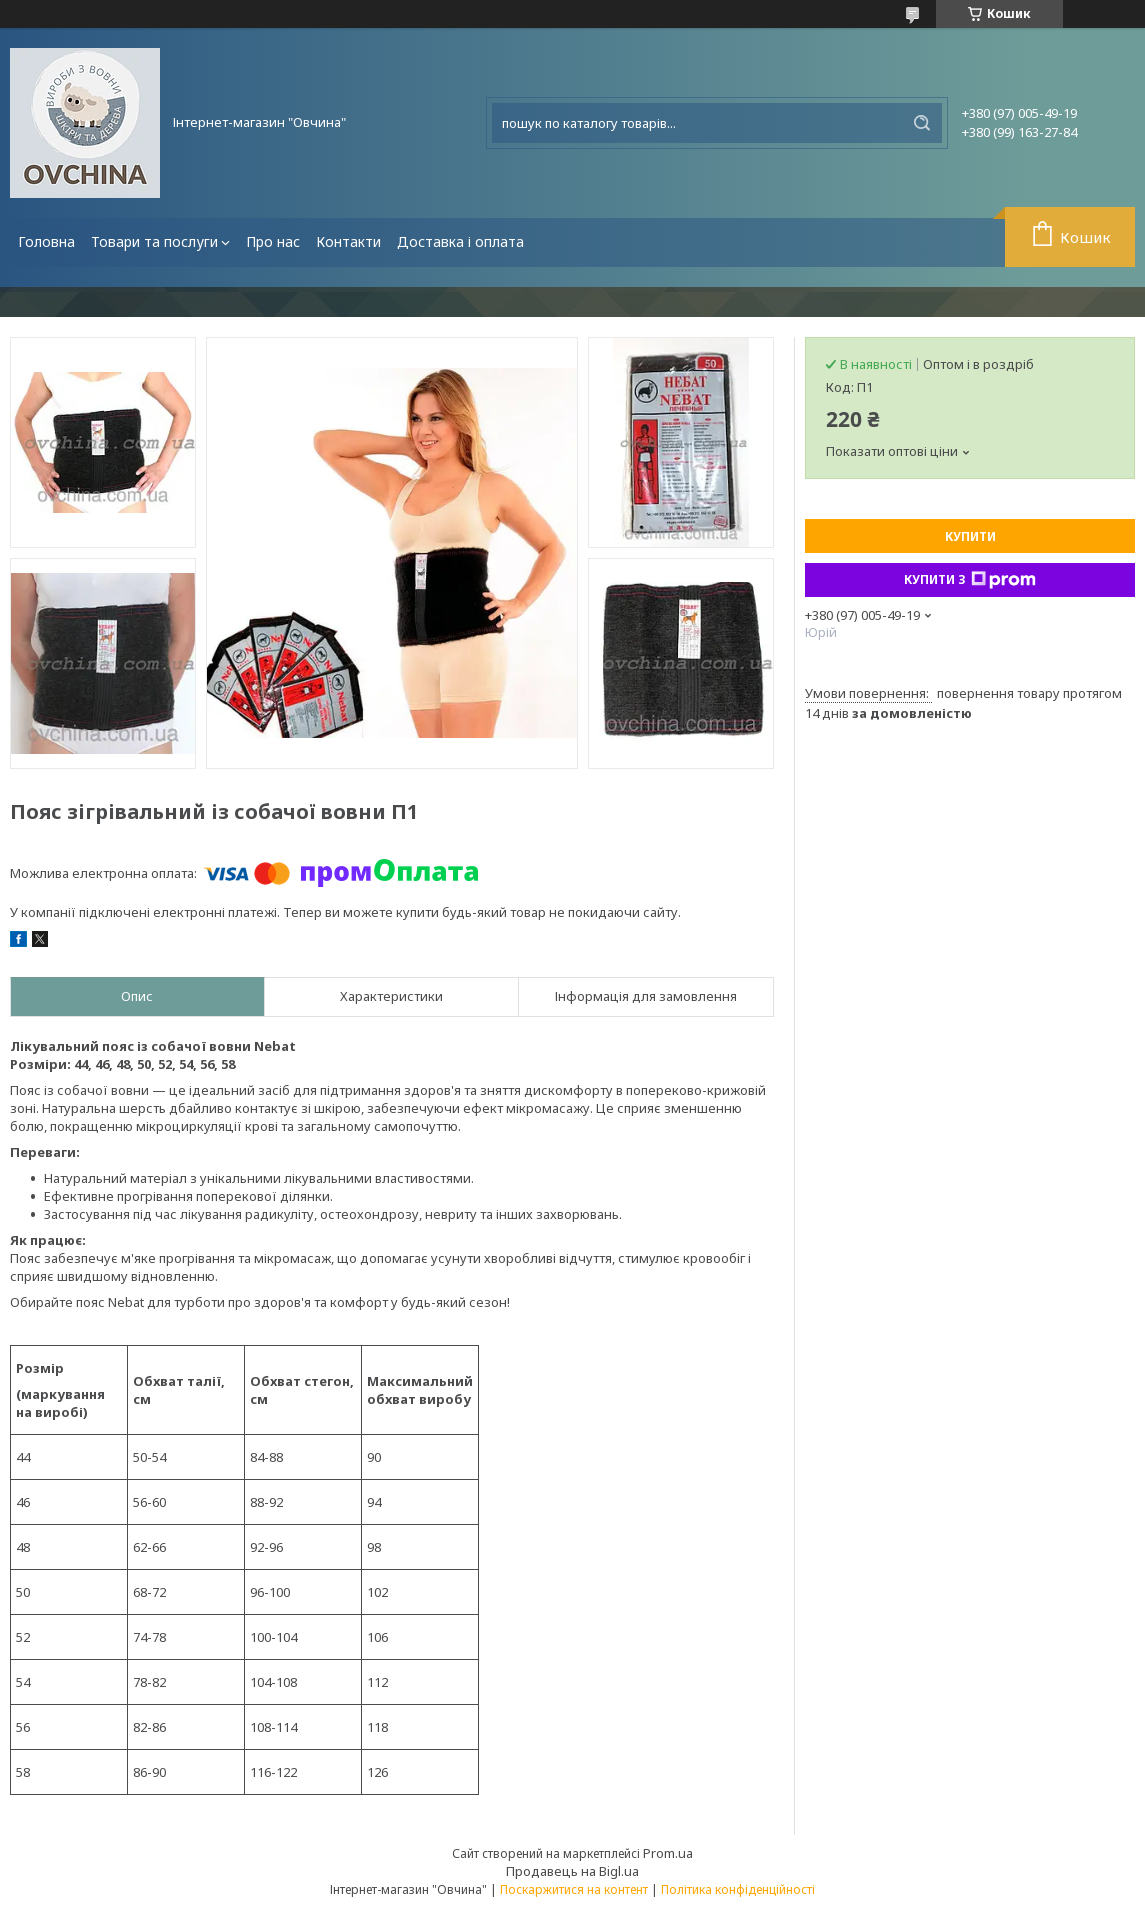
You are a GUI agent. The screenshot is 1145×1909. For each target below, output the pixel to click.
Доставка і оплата (460, 241)
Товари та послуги (154, 241)
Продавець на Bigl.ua (572, 1871)
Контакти (348, 241)
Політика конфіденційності (738, 1889)
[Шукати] (922, 123)
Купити (970, 536)
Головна (46, 241)
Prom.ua (668, 1853)
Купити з (970, 580)
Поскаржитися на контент (574, 1889)
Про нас (273, 241)
